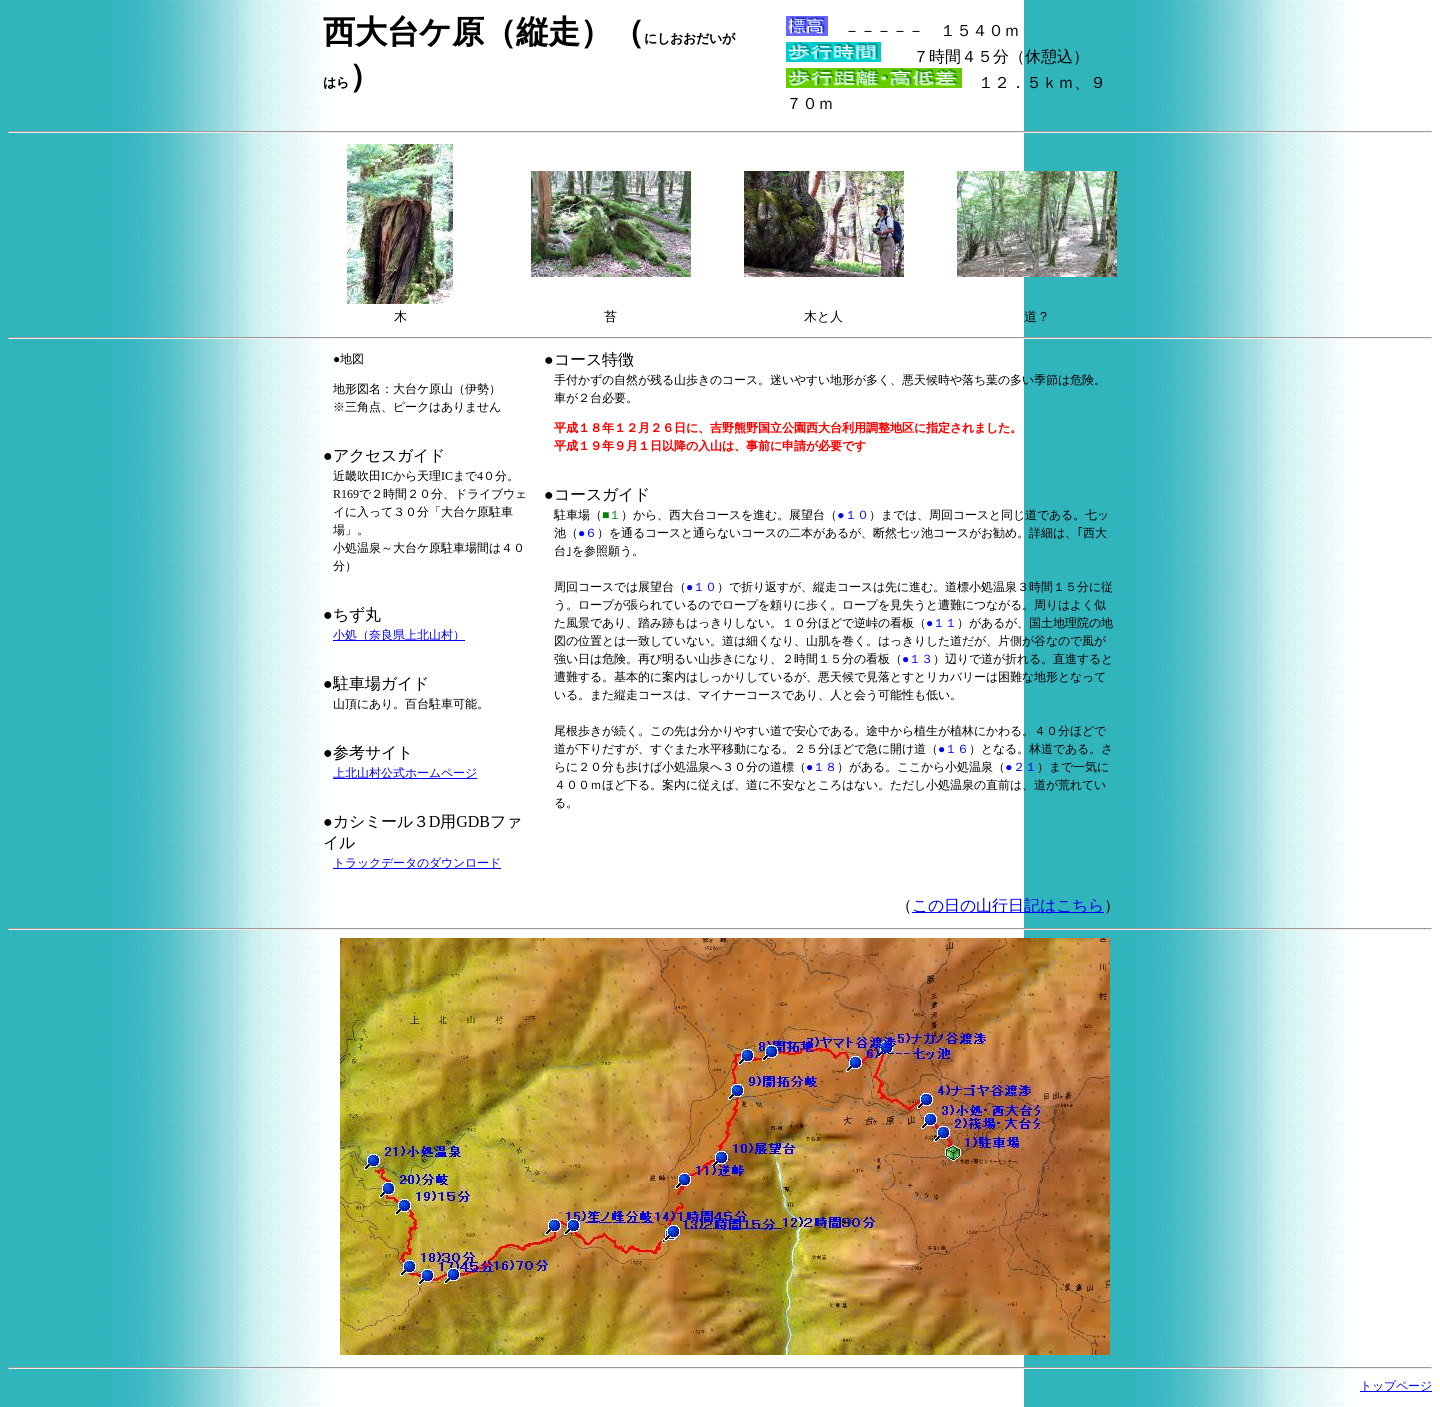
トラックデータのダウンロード (417, 863)
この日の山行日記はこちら (1008, 905)
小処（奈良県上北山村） (399, 635)
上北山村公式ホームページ (405, 773)
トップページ (1396, 1386)
